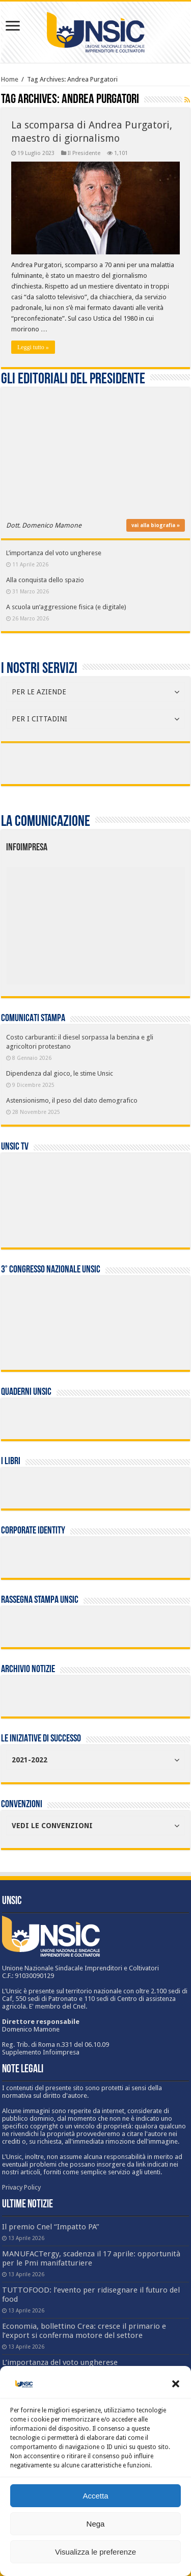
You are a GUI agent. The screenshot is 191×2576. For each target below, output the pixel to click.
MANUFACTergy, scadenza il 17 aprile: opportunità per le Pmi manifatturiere (91, 2258)
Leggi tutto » (33, 347)
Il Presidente (84, 153)
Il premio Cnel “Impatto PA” (50, 2226)
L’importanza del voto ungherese (53, 553)
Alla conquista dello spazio (45, 580)
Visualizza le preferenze (95, 2551)
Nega (96, 2523)
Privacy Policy (21, 2187)
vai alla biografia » (155, 525)
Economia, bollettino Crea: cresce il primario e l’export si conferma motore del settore (84, 2331)
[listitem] (133, 920)
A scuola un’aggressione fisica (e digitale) (66, 607)
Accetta (95, 2495)
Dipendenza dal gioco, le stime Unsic (59, 1073)
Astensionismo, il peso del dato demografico (72, 1100)
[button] (176, 2384)
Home (9, 79)
